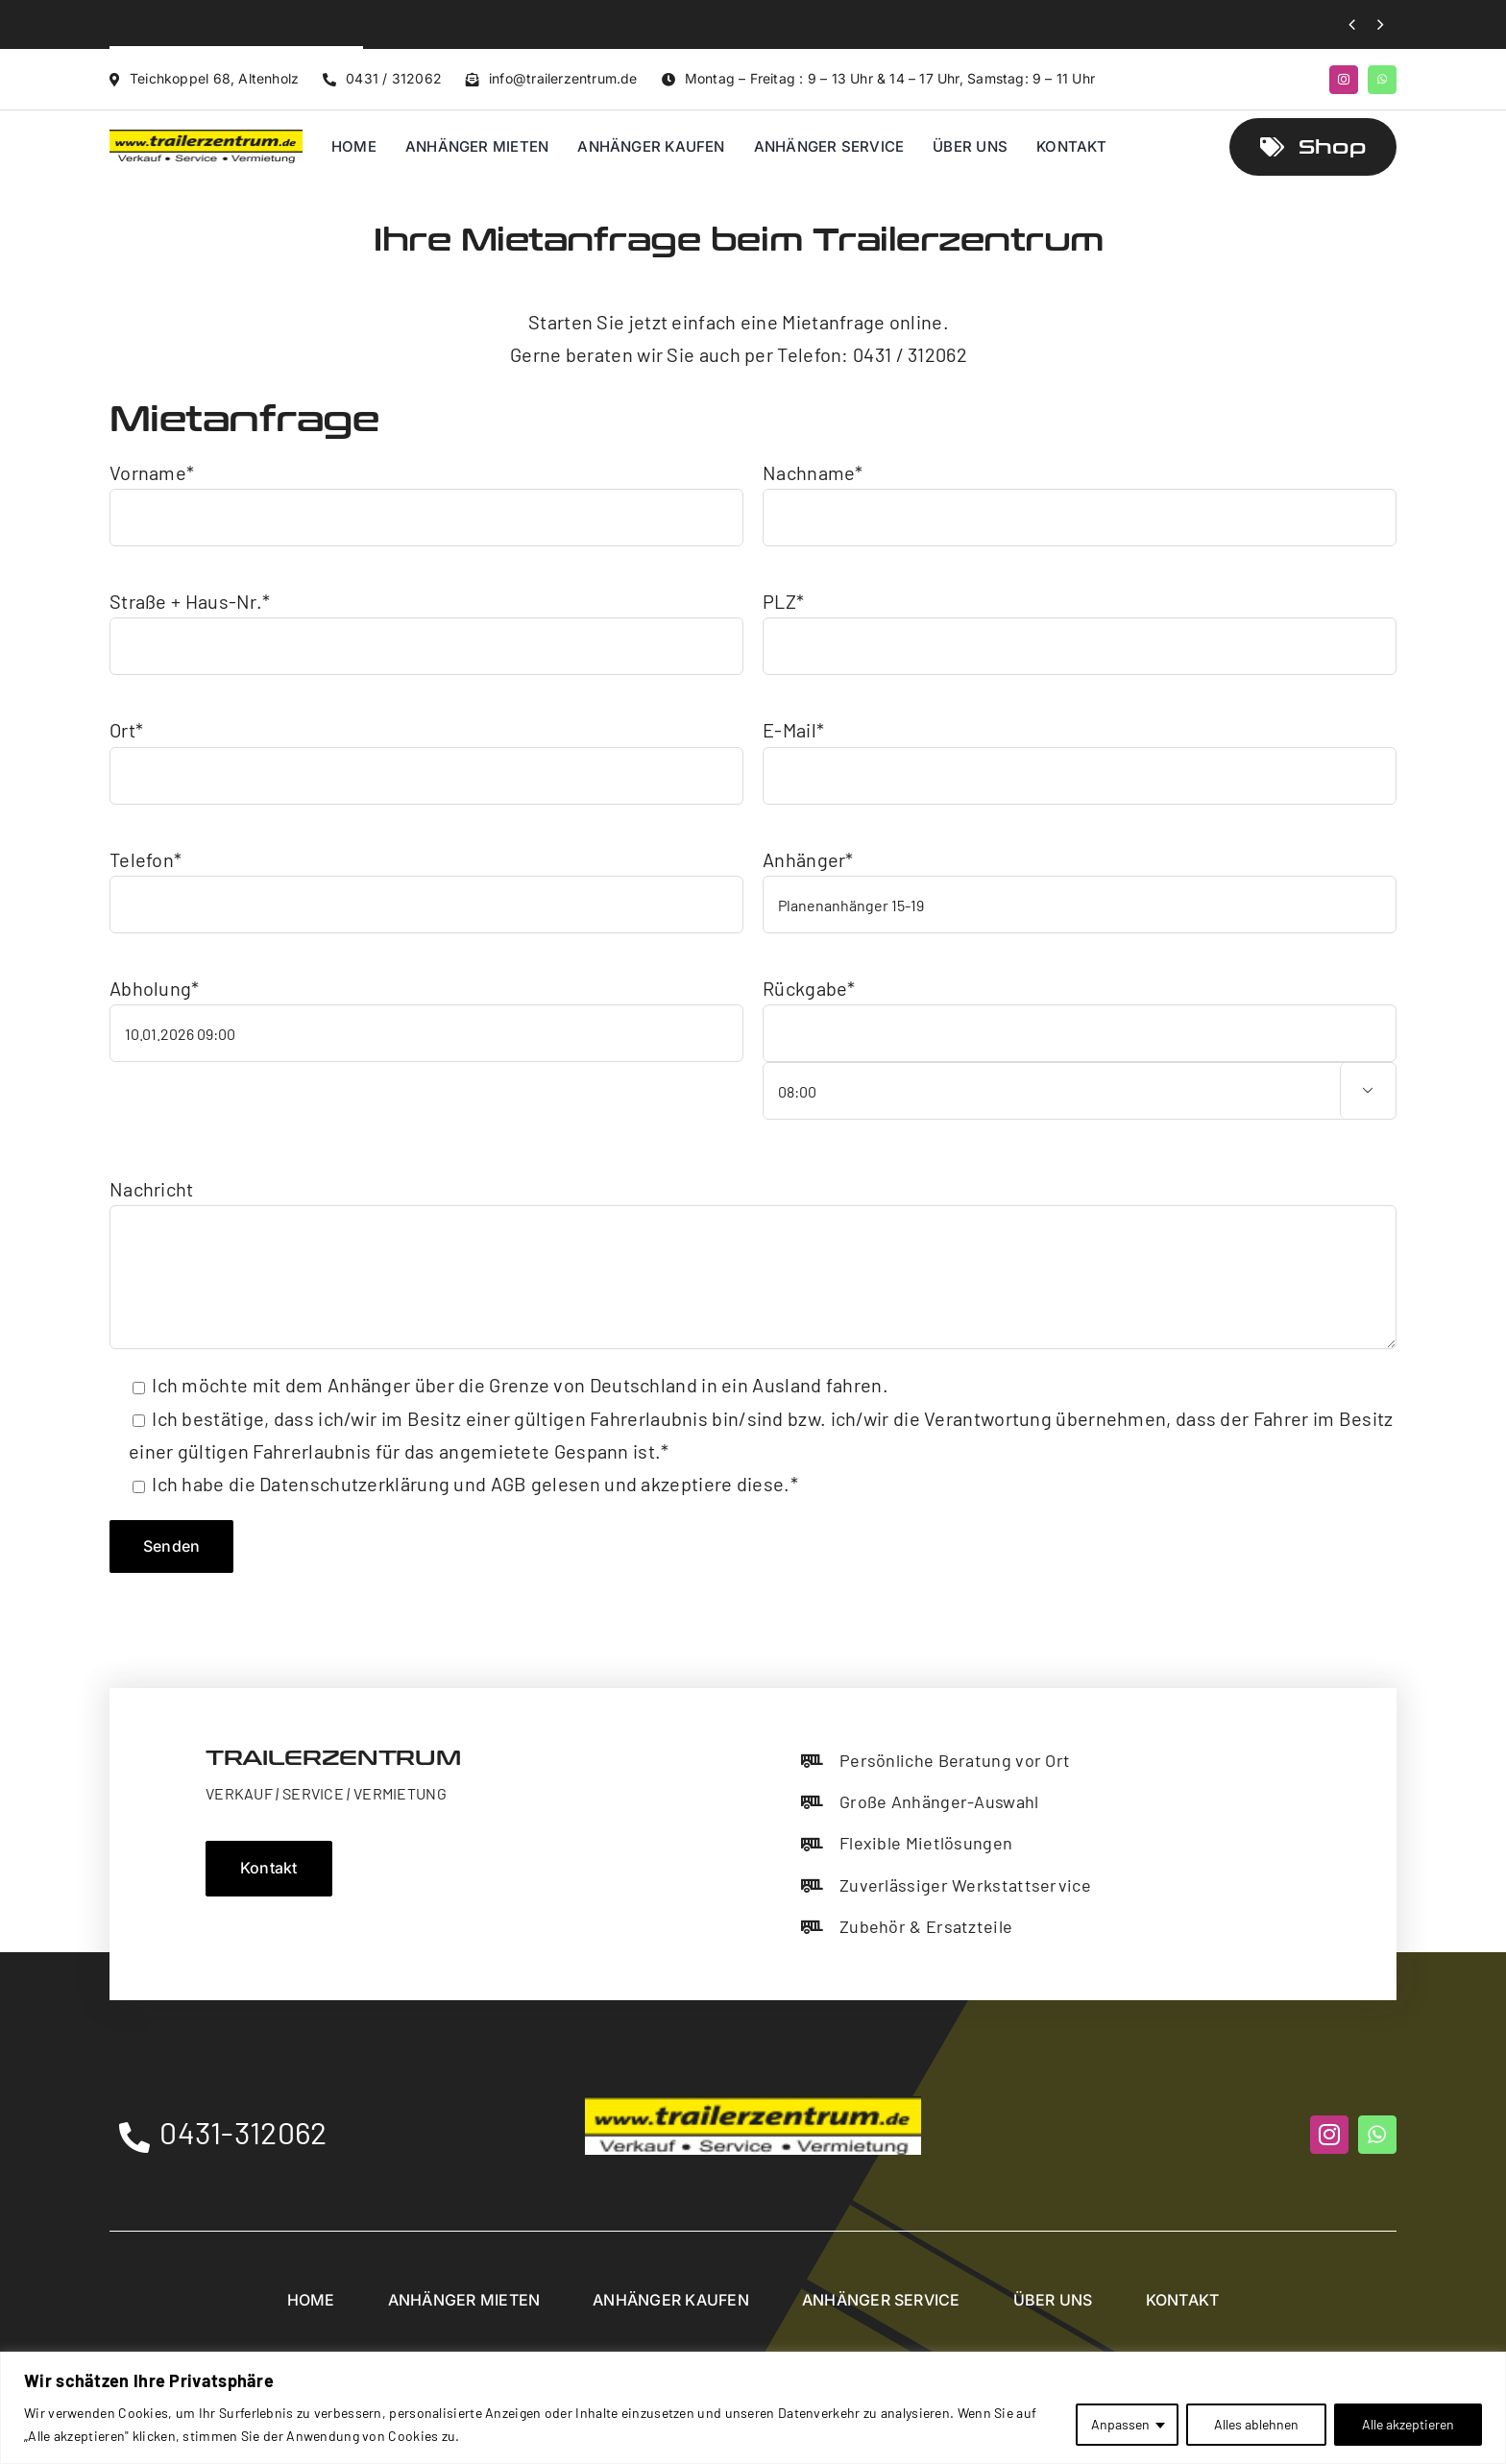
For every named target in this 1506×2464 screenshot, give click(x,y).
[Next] (1381, 24)
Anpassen (1120, 2424)
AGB (509, 1483)
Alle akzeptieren (1408, 2424)
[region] (753, 2408)
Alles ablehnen (1256, 2424)
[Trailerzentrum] (206, 139)
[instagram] (1343, 79)
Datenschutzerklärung (354, 1483)
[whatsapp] (1382, 79)
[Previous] (1352, 24)
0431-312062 (243, 2132)
